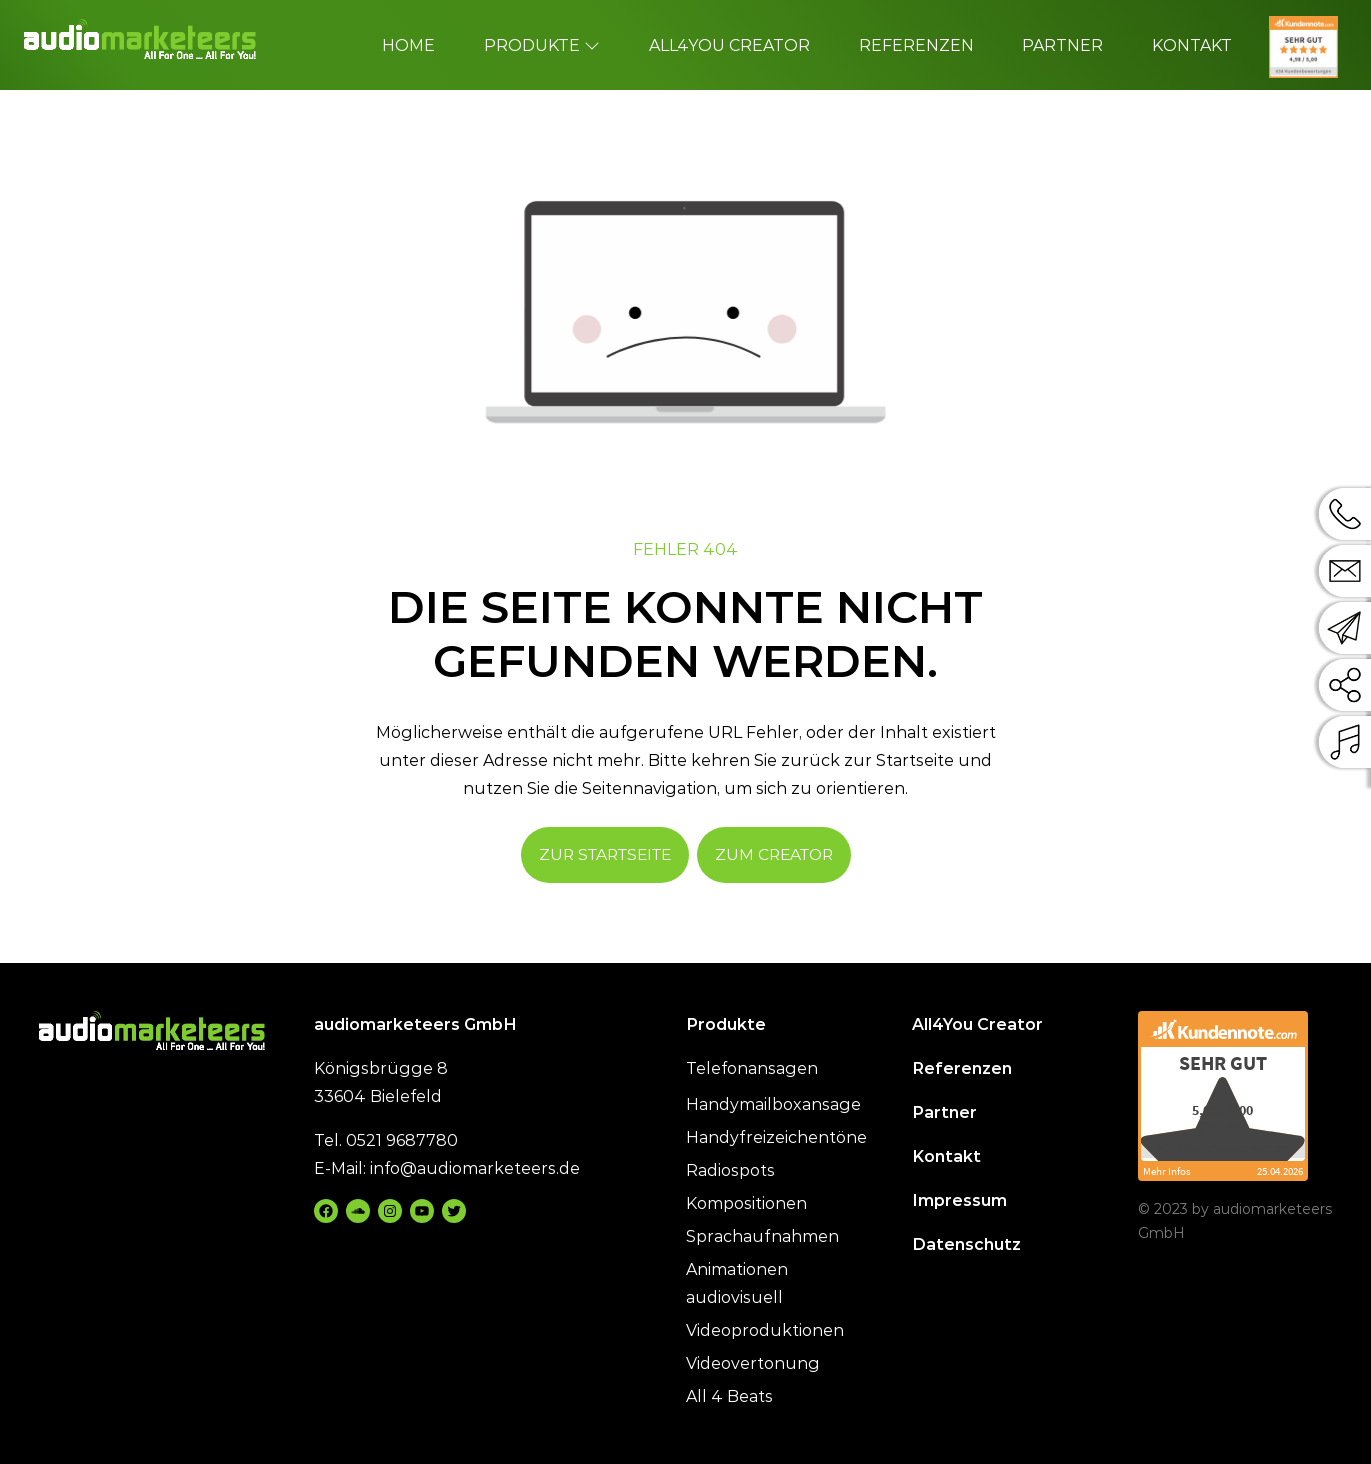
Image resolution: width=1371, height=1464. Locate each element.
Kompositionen (746, 1203)
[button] (44, 1420)
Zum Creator (774, 854)
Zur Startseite (605, 854)
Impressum (959, 1200)
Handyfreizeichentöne (776, 1137)
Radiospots (730, 1170)
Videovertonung (753, 1363)
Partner (944, 1112)
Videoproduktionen (765, 1330)
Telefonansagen (752, 1068)
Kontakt (946, 1156)
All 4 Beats (729, 1396)
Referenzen (962, 1068)
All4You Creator (977, 1024)
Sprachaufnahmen (762, 1236)
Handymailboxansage (773, 1104)
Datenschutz (966, 1244)
